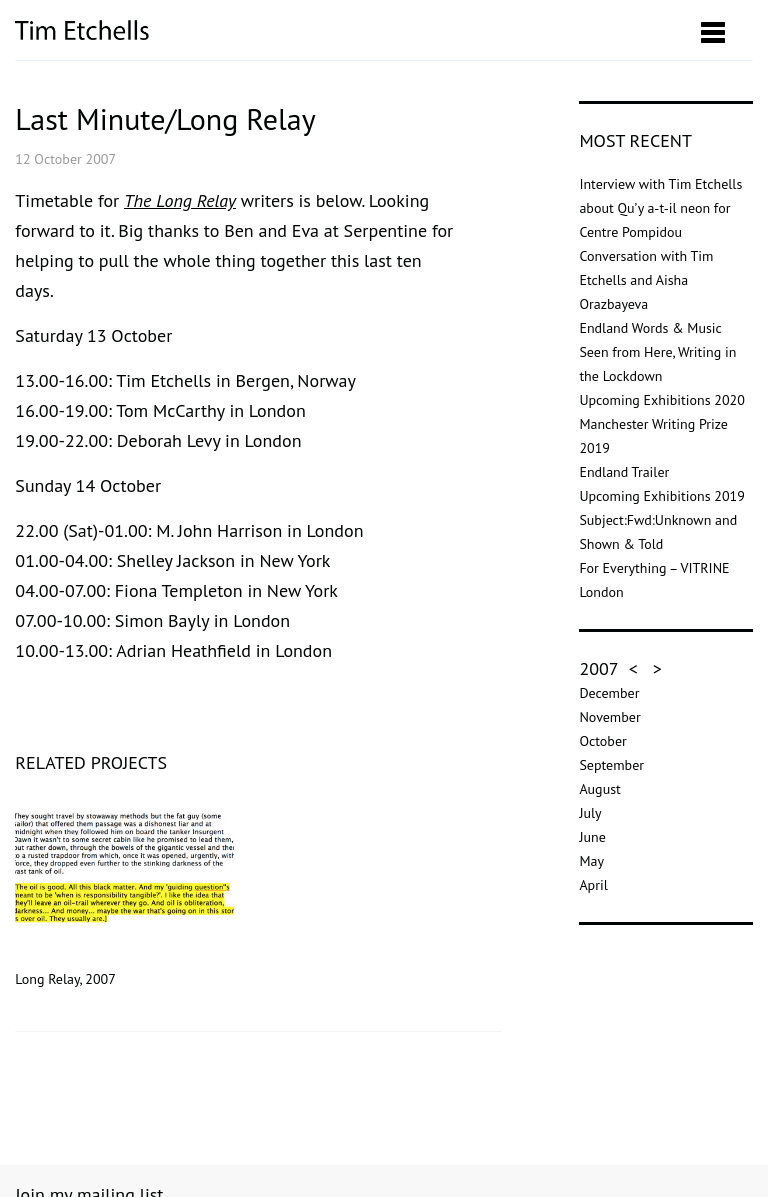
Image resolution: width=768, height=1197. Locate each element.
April (593, 885)
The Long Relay (180, 200)
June (592, 837)
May (591, 861)
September (611, 765)
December (609, 693)
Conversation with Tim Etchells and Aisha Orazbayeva (646, 280)
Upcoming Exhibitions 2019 (661, 496)
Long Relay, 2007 (124, 892)
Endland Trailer (624, 472)
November (609, 717)
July (590, 813)
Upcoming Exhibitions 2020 (661, 400)
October (602, 741)
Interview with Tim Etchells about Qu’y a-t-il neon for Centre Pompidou (660, 208)
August (599, 789)
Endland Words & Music (650, 328)
